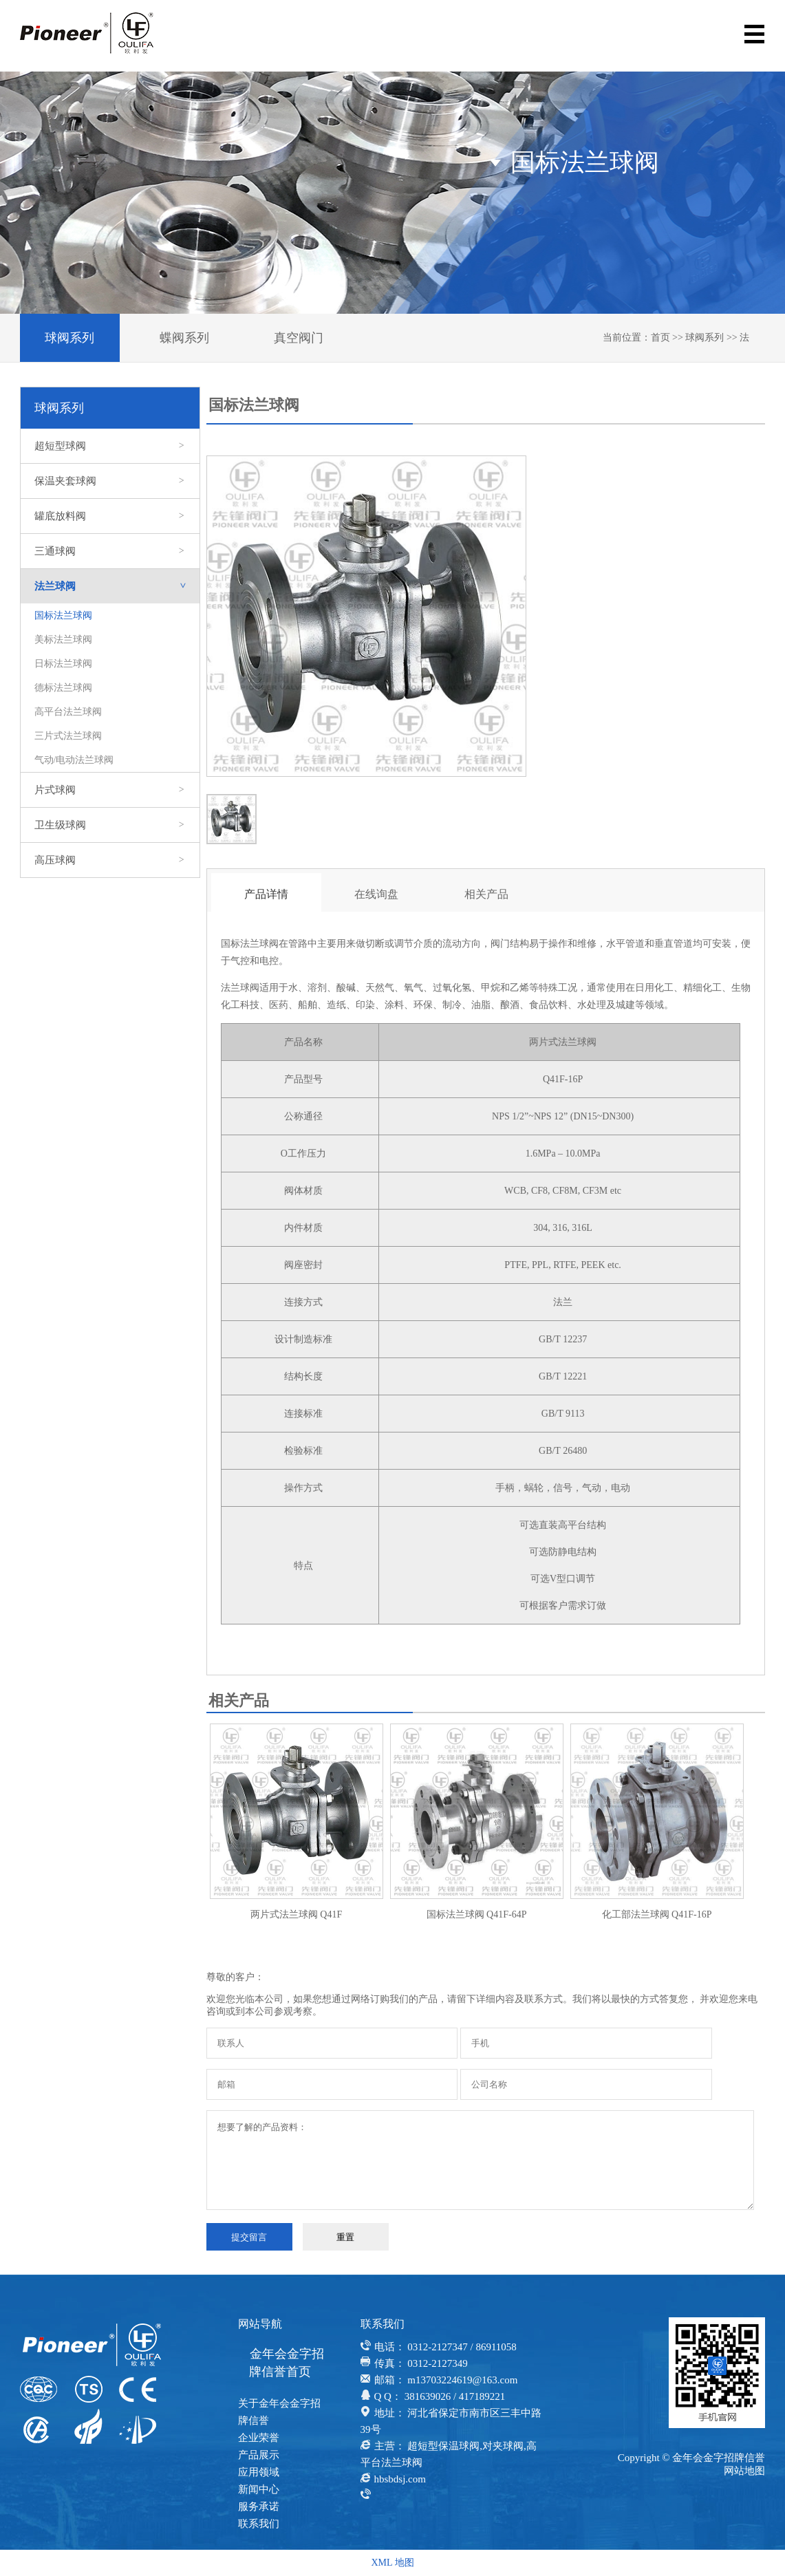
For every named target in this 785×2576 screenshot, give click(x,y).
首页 (660, 337)
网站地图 (744, 2470)
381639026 (428, 2396)
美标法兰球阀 (63, 639)
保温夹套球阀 (110, 481)
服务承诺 (258, 2506)
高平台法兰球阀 (68, 712)
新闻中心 (258, 2489)
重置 (345, 2237)
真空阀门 (298, 338)
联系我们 (258, 2523)
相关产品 (486, 894)
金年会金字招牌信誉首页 (286, 2363)
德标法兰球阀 (63, 688)
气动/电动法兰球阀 (74, 760)
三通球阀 (110, 551)
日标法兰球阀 (63, 663)
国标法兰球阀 (63, 615)
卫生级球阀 (110, 825)
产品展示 (258, 2454)
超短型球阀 (110, 446)
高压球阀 (110, 860)
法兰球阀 (117, 586)
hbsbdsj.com (400, 2478)
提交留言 (249, 2237)
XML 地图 (392, 2562)
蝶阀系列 (184, 338)
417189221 (482, 2396)
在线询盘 (376, 894)
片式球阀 (110, 790)
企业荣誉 (258, 2437)
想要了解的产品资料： (480, 2160)
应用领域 (258, 2472)
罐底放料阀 (110, 516)
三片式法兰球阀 (68, 736)
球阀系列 (69, 338)
